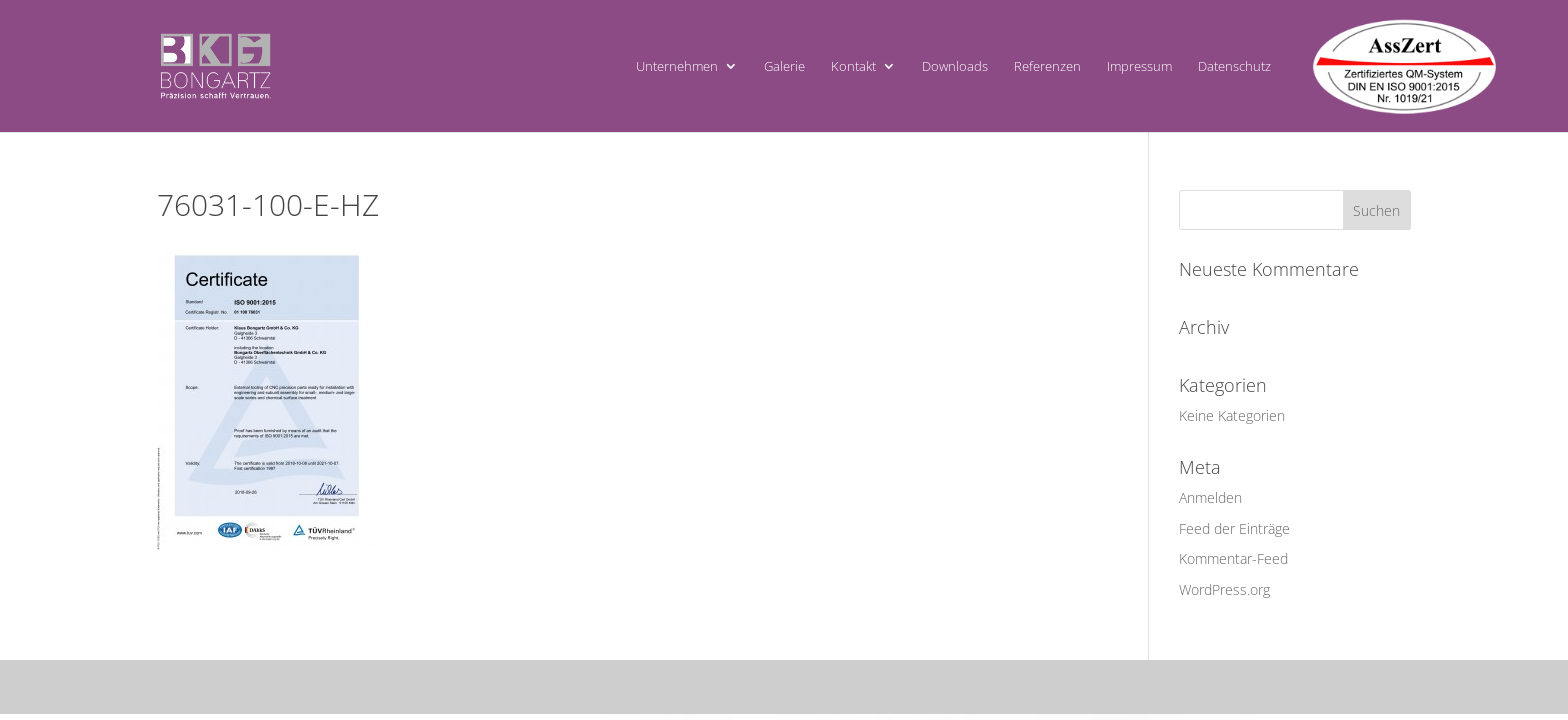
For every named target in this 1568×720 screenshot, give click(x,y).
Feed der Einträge (1234, 528)
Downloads (955, 67)
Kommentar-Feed (1233, 558)
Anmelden (1210, 497)
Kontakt (853, 67)
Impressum (1139, 67)
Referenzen (1047, 67)
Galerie (784, 67)
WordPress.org (1224, 589)
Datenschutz (1234, 67)
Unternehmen (677, 67)
